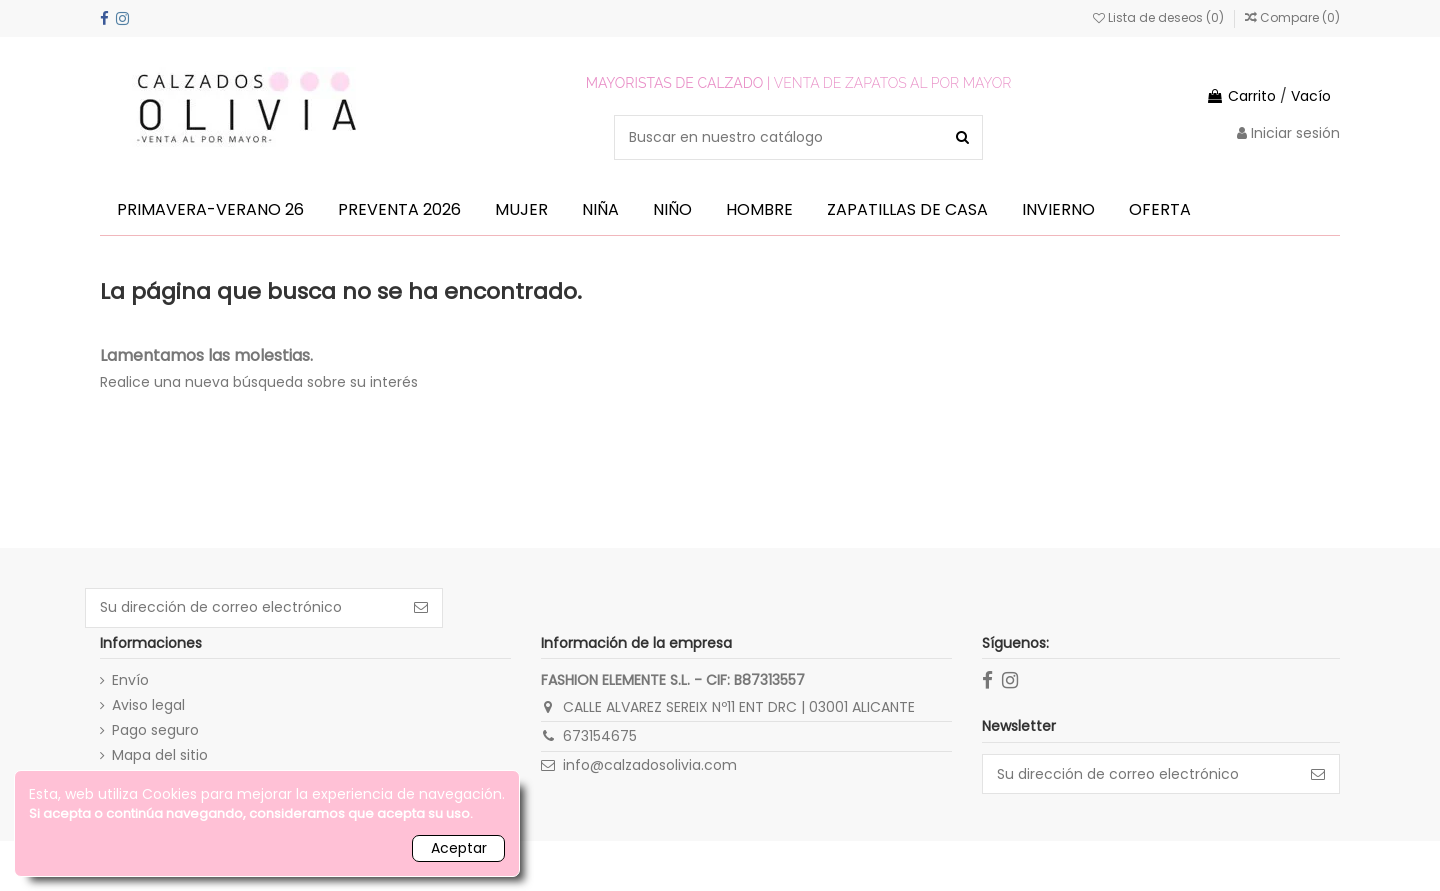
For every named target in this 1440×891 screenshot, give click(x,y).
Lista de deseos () (1160, 17)
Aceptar (459, 848)
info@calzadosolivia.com (650, 765)
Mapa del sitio (160, 755)
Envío (130, 680)
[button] (210, 210)
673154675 (600, 736)
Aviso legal (148, 705)
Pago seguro (155, 730)
